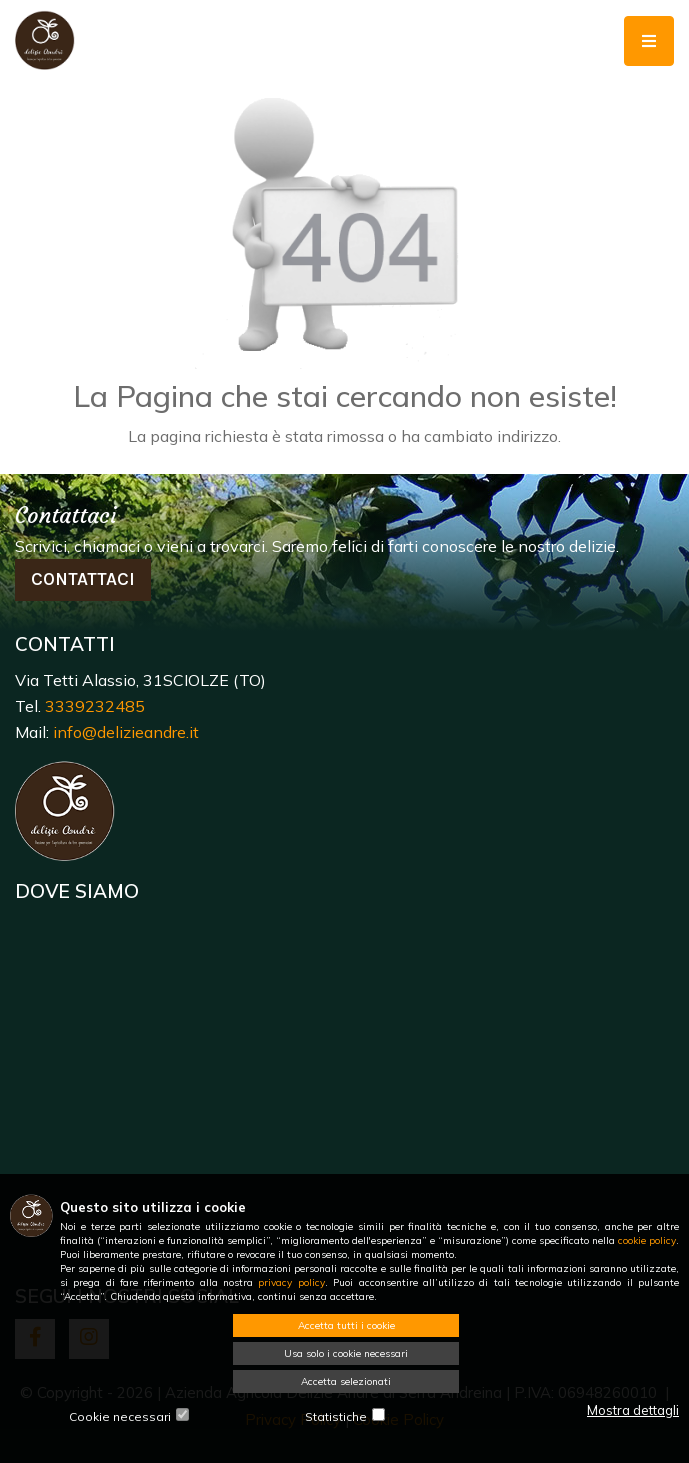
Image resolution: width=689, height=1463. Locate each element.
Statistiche (336, 1416)
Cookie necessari (120, 1416)
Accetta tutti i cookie (346, 1325)
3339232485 (95, 706)
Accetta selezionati (346, 1381)
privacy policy (291, 1282)
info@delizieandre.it (126, 732)
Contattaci (83, 579)
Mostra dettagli (633, 1410)
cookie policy (647, 1240)
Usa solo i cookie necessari (346, 1353)
